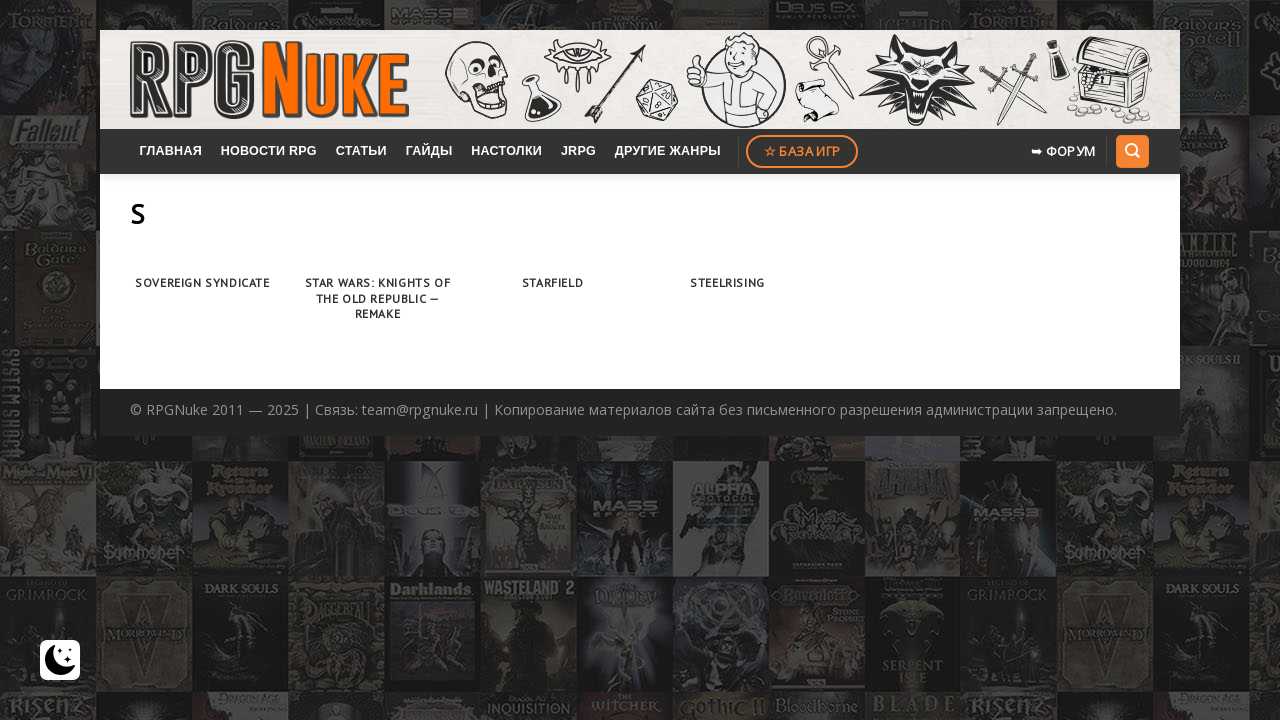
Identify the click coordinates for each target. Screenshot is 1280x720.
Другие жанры (668, 151)
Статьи (361, 151)
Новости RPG (269, 151)
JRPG (578, 151)
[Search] (1132, 151)
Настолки (506, 151)
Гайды (429, 151)
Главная (170, 151)
